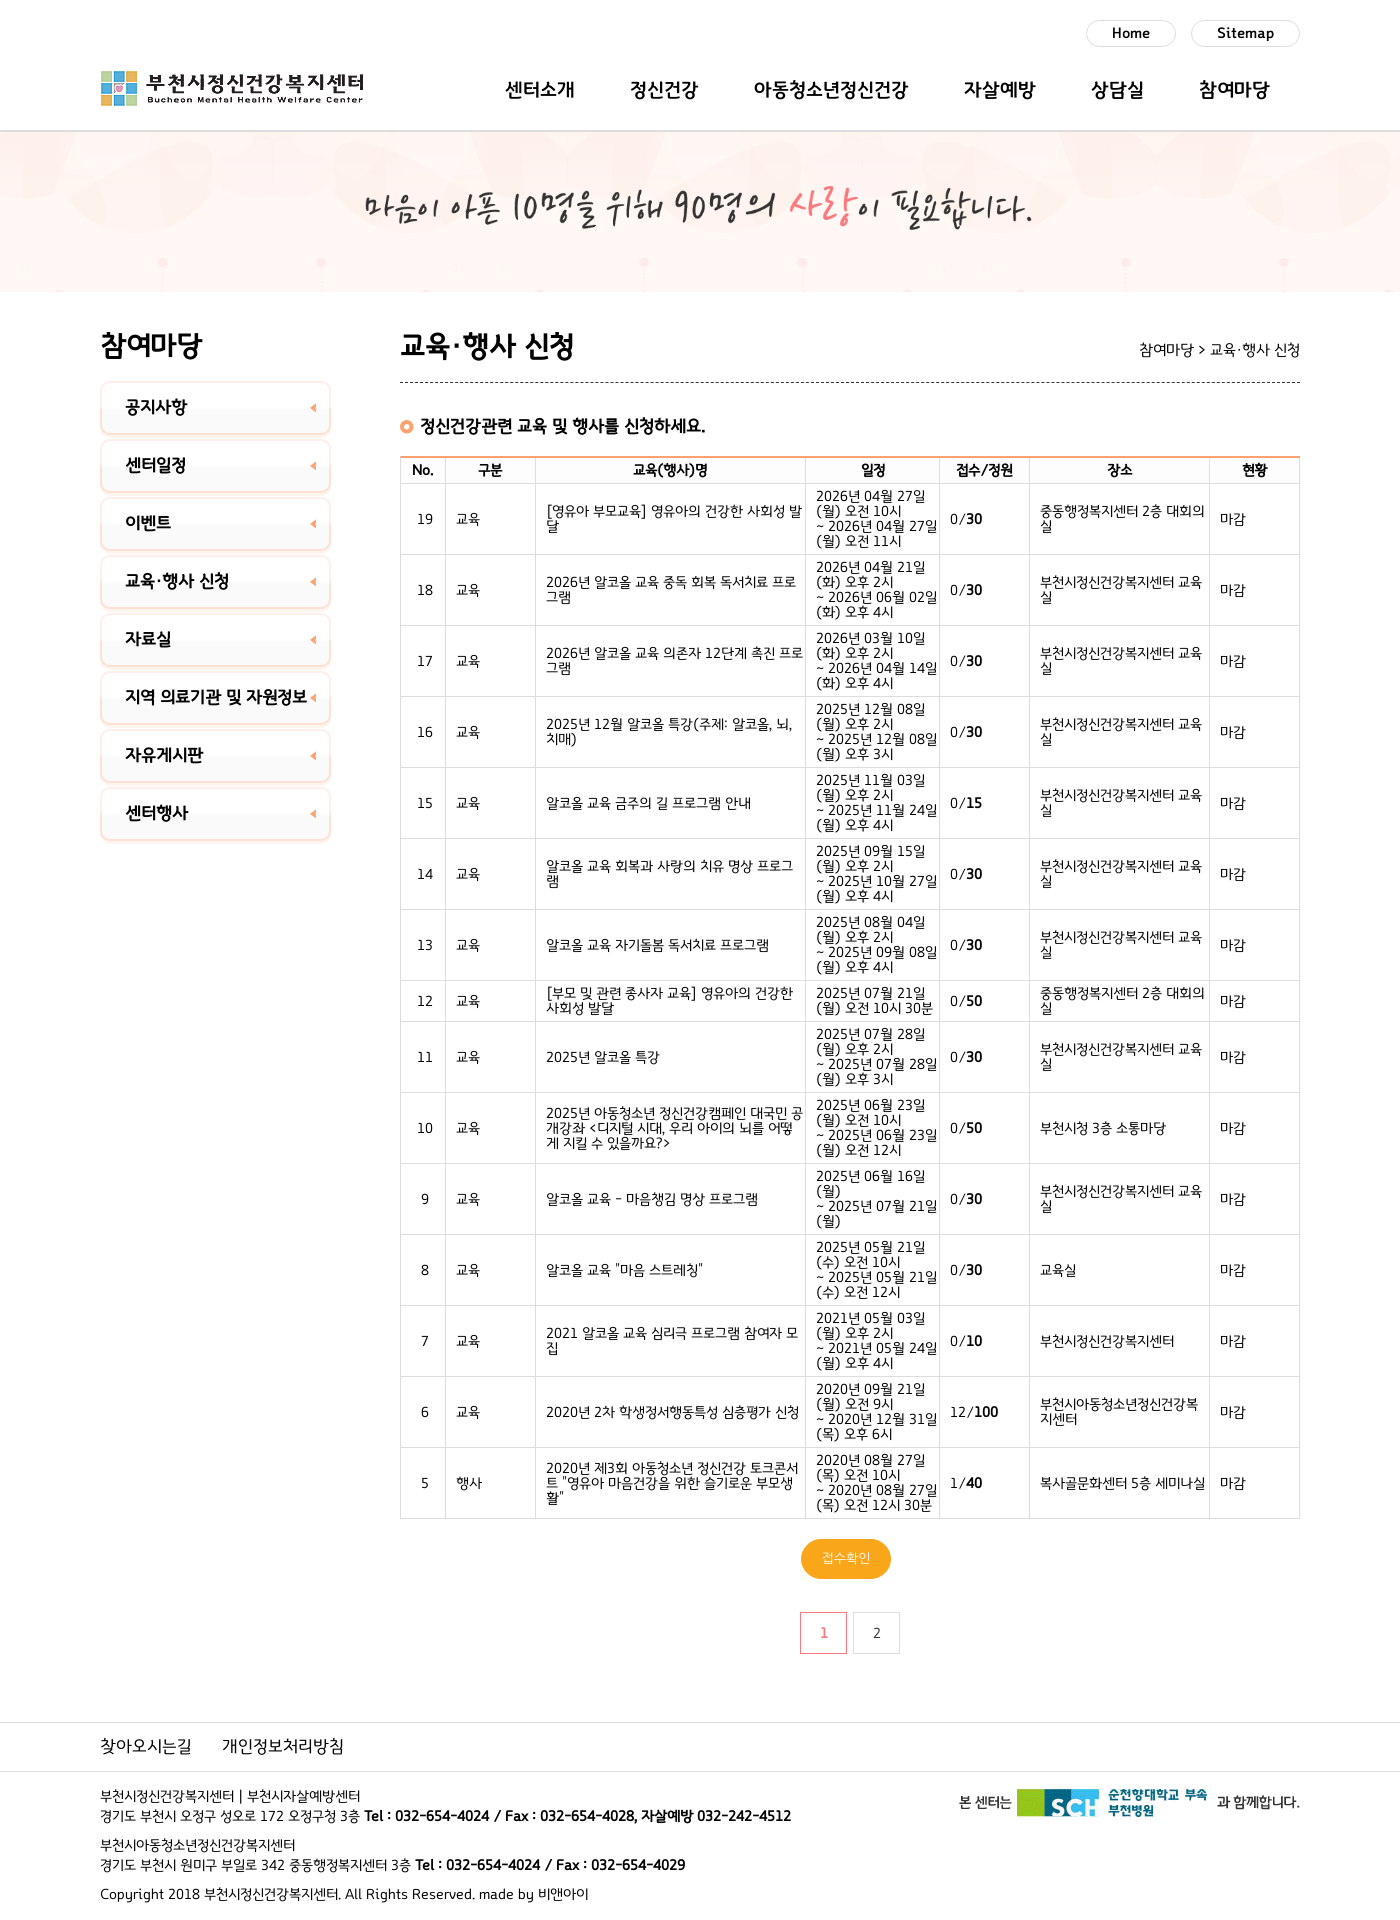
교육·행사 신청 (177, 582)
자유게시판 (164, 756)
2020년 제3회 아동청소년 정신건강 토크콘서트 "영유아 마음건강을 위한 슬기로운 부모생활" (672, 1483)
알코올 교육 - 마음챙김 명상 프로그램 (652, 1199)
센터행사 (156, 814)
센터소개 (540, 90)
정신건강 (664, 90)
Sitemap (1245, 33)
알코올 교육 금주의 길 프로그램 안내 (648, 803)
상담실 (1117, 90)
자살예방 (1000, 90)
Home (1131, 33)
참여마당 (1234, 90)
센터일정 (155, 466)
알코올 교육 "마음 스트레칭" (624, 1270)
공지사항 (156, 408)
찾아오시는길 (146, 1747)
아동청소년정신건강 (831, 90)
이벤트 (148, 524)
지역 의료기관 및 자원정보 (216, 698)
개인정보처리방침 (283, 1747)
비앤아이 (563, 1894)
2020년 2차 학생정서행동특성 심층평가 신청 (672, 1412)
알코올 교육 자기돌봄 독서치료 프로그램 (657, 945)
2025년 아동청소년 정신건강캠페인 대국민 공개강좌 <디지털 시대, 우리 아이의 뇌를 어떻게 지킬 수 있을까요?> (674, 1128)
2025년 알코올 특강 (603, 1057)
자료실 (148, 640)
